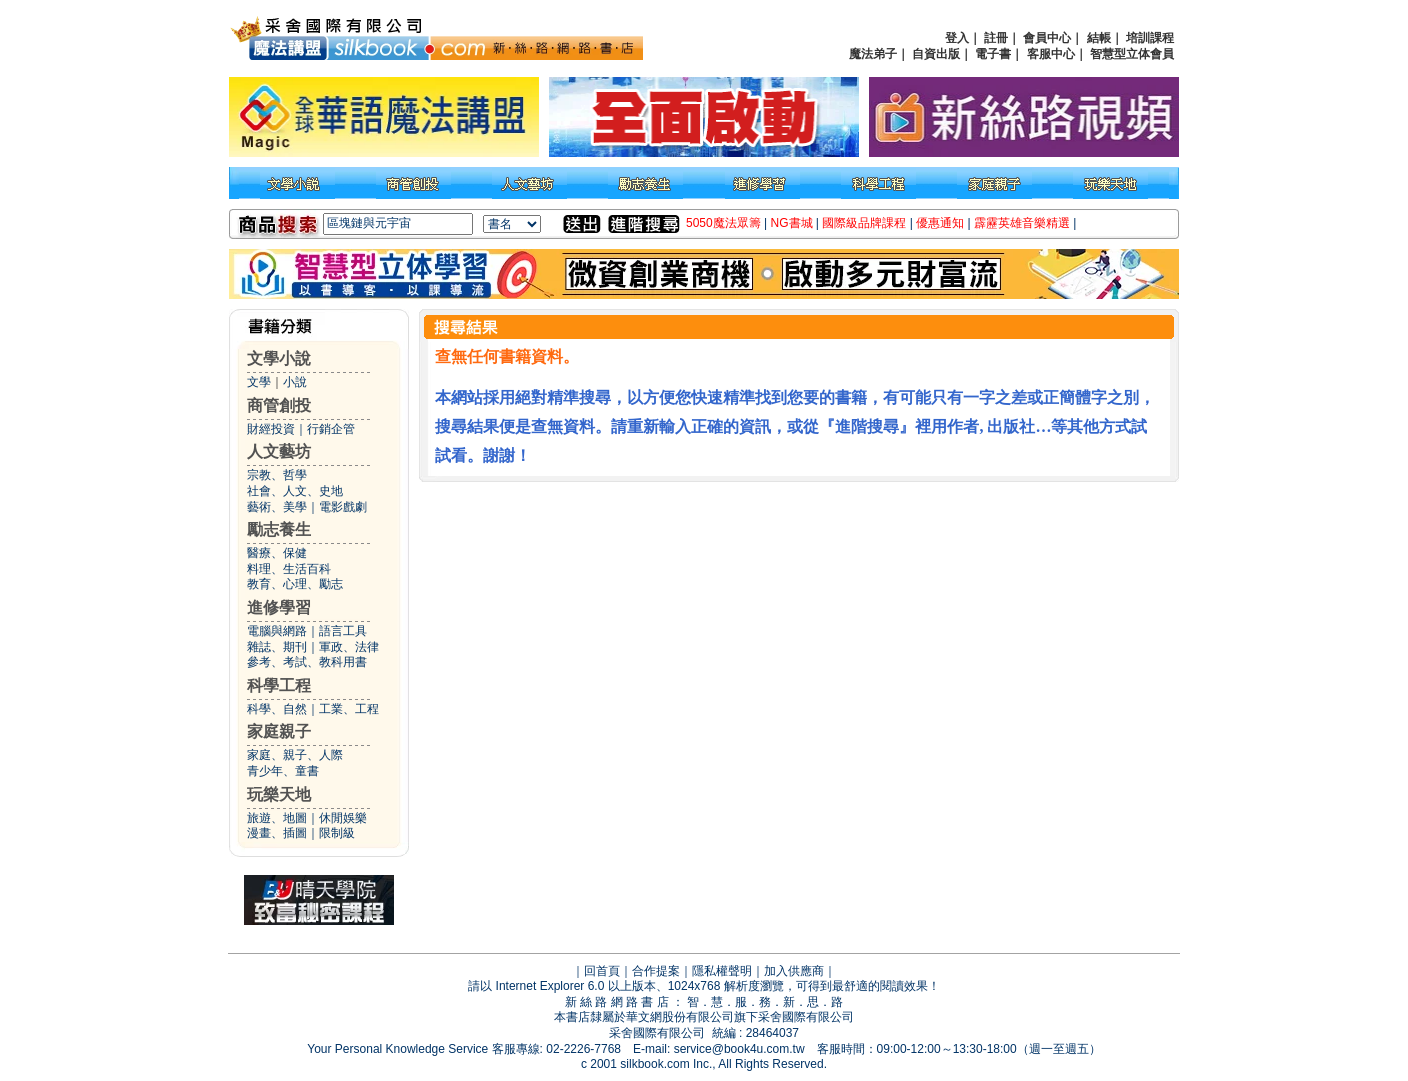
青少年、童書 (283, 771)
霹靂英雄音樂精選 (1022, 223)
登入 (957, 38)
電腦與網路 (277, 631)
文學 (259, 382)
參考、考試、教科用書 (307, 662)
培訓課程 (1150, 38)
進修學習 (279, 607)
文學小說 (279, 358)
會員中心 (1047, 38)
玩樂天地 (279, 794)
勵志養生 (279, 529)
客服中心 (1051, 54)
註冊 (996, 38)
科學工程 (279, 685)
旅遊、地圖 (277, 818)
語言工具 (343, 631)
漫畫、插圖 (277, 833)
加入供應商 (794, 971)
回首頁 (602, 971)
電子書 (993, 54)
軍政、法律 (349, 647)
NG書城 (792, 223)
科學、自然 (277, 709)
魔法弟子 (873, 54)
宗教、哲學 (277, 475)
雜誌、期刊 (277, 647)
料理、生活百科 (289, 569)
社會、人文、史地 (295, 491)
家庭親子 (279, 731)
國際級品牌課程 (864, 223)
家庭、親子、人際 (295, 755)
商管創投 (279, 405)
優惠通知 (940, 223)
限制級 (337, 833)
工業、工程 (349, 709)
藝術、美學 (277, 507)
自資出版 (936, 54)
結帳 (1099, 38)
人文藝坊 (279, 451)
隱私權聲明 (722, 971)
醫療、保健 (277, 553)
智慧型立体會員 (1132, 54)
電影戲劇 (343, 507)
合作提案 (656, 971)
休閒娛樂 (343, 818)
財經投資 (271, 429)
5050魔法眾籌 (723, 223)
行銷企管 (331, 429)
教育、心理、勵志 (295, 584)
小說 (295, 382)
